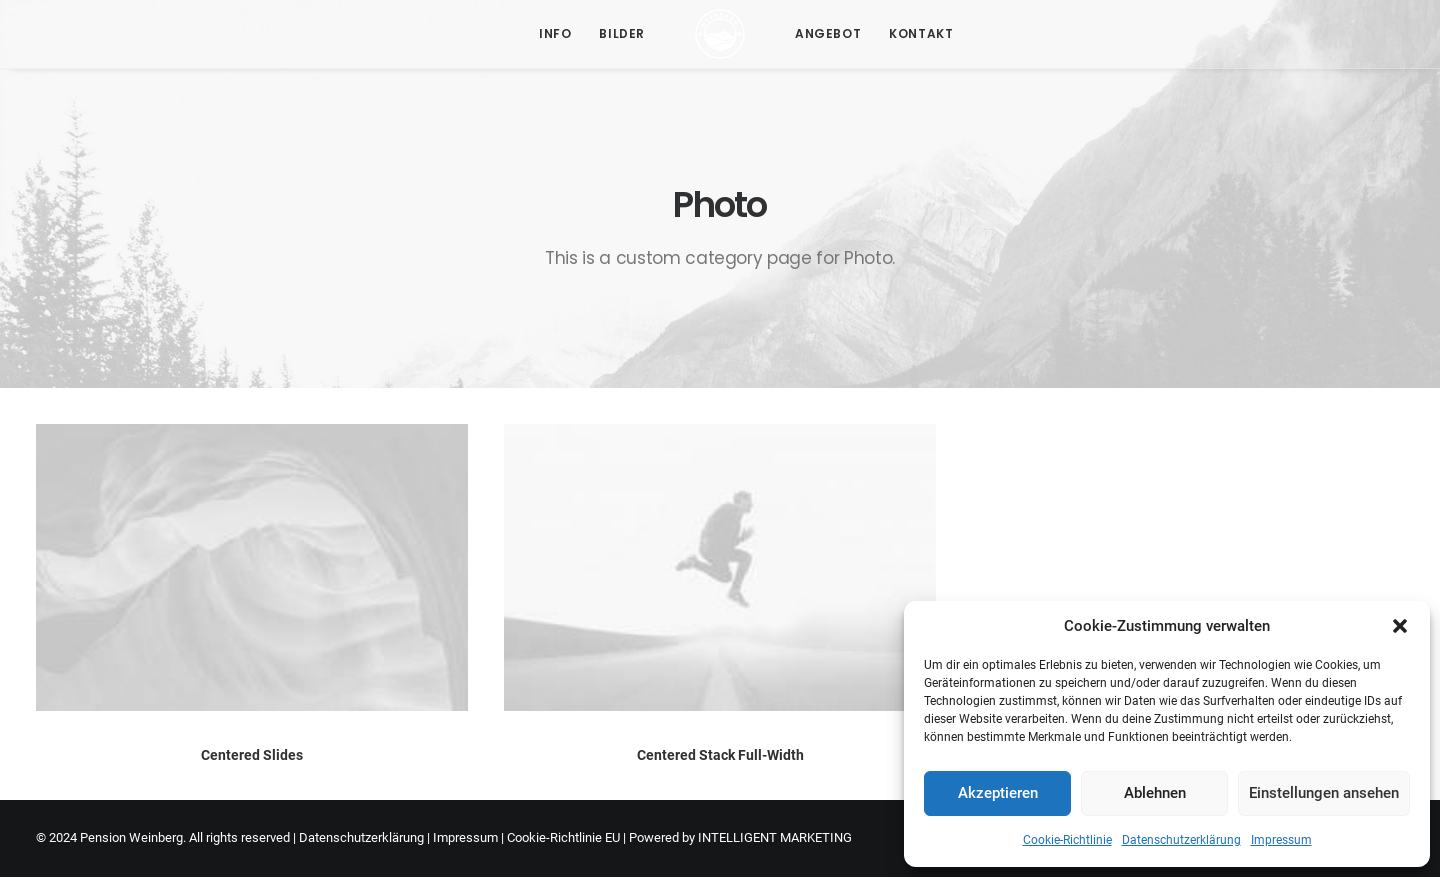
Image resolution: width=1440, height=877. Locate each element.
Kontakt (921, 33)
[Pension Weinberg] (720, 34)
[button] (1400, 626)
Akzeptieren (998, 793)
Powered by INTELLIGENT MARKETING (740, 837)
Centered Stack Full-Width (720, 755)
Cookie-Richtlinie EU (563, 837)
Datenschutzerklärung (1181, 840)
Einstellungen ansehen (1324, 793)
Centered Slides (252, 755)
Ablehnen (1155, 793)
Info (555, 33)
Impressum (1281, 840)
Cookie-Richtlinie (1067, 840)
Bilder (622, 33)
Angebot (828, 33)
